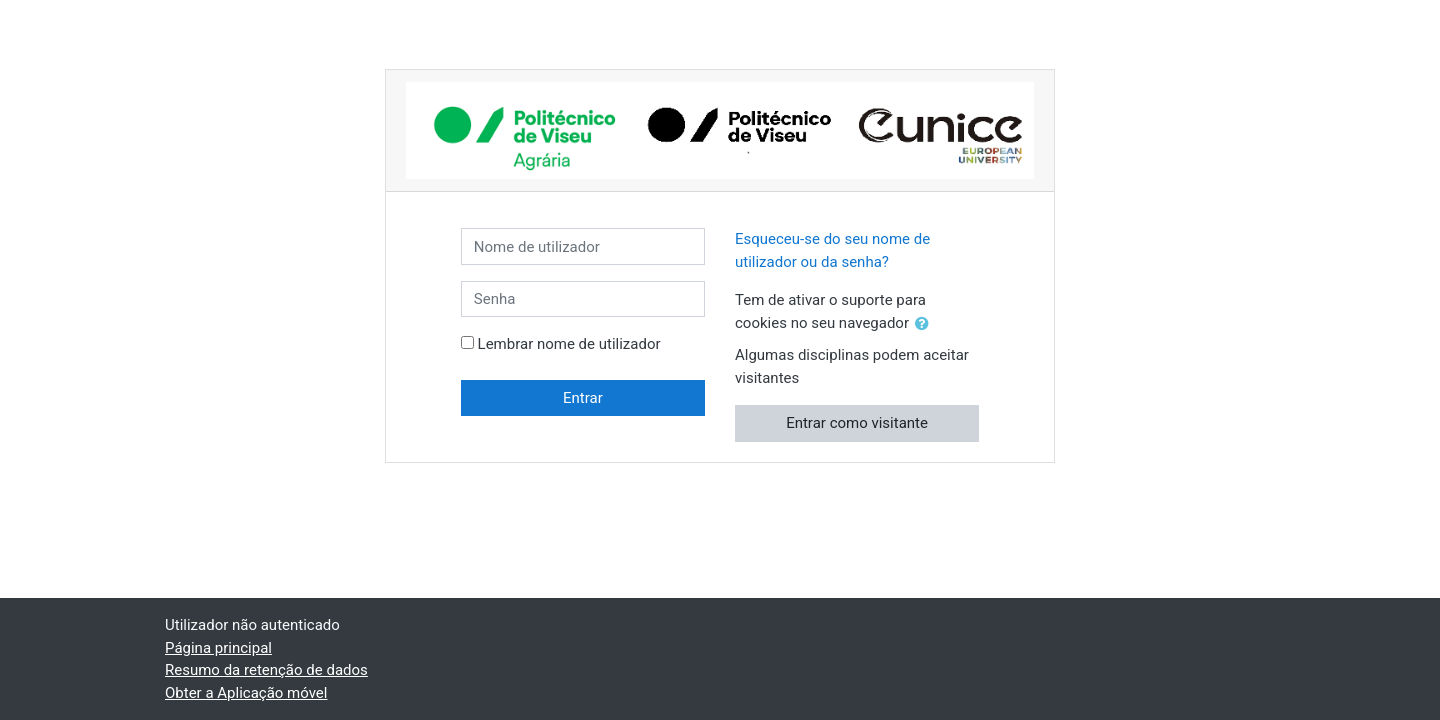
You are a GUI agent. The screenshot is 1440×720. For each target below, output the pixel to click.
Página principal (218, 648)
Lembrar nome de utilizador (569, 344)
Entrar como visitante (857, 423)
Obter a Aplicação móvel (246, 693)
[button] (926, 324)
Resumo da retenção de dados (266, 670)
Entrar (583, 398)
